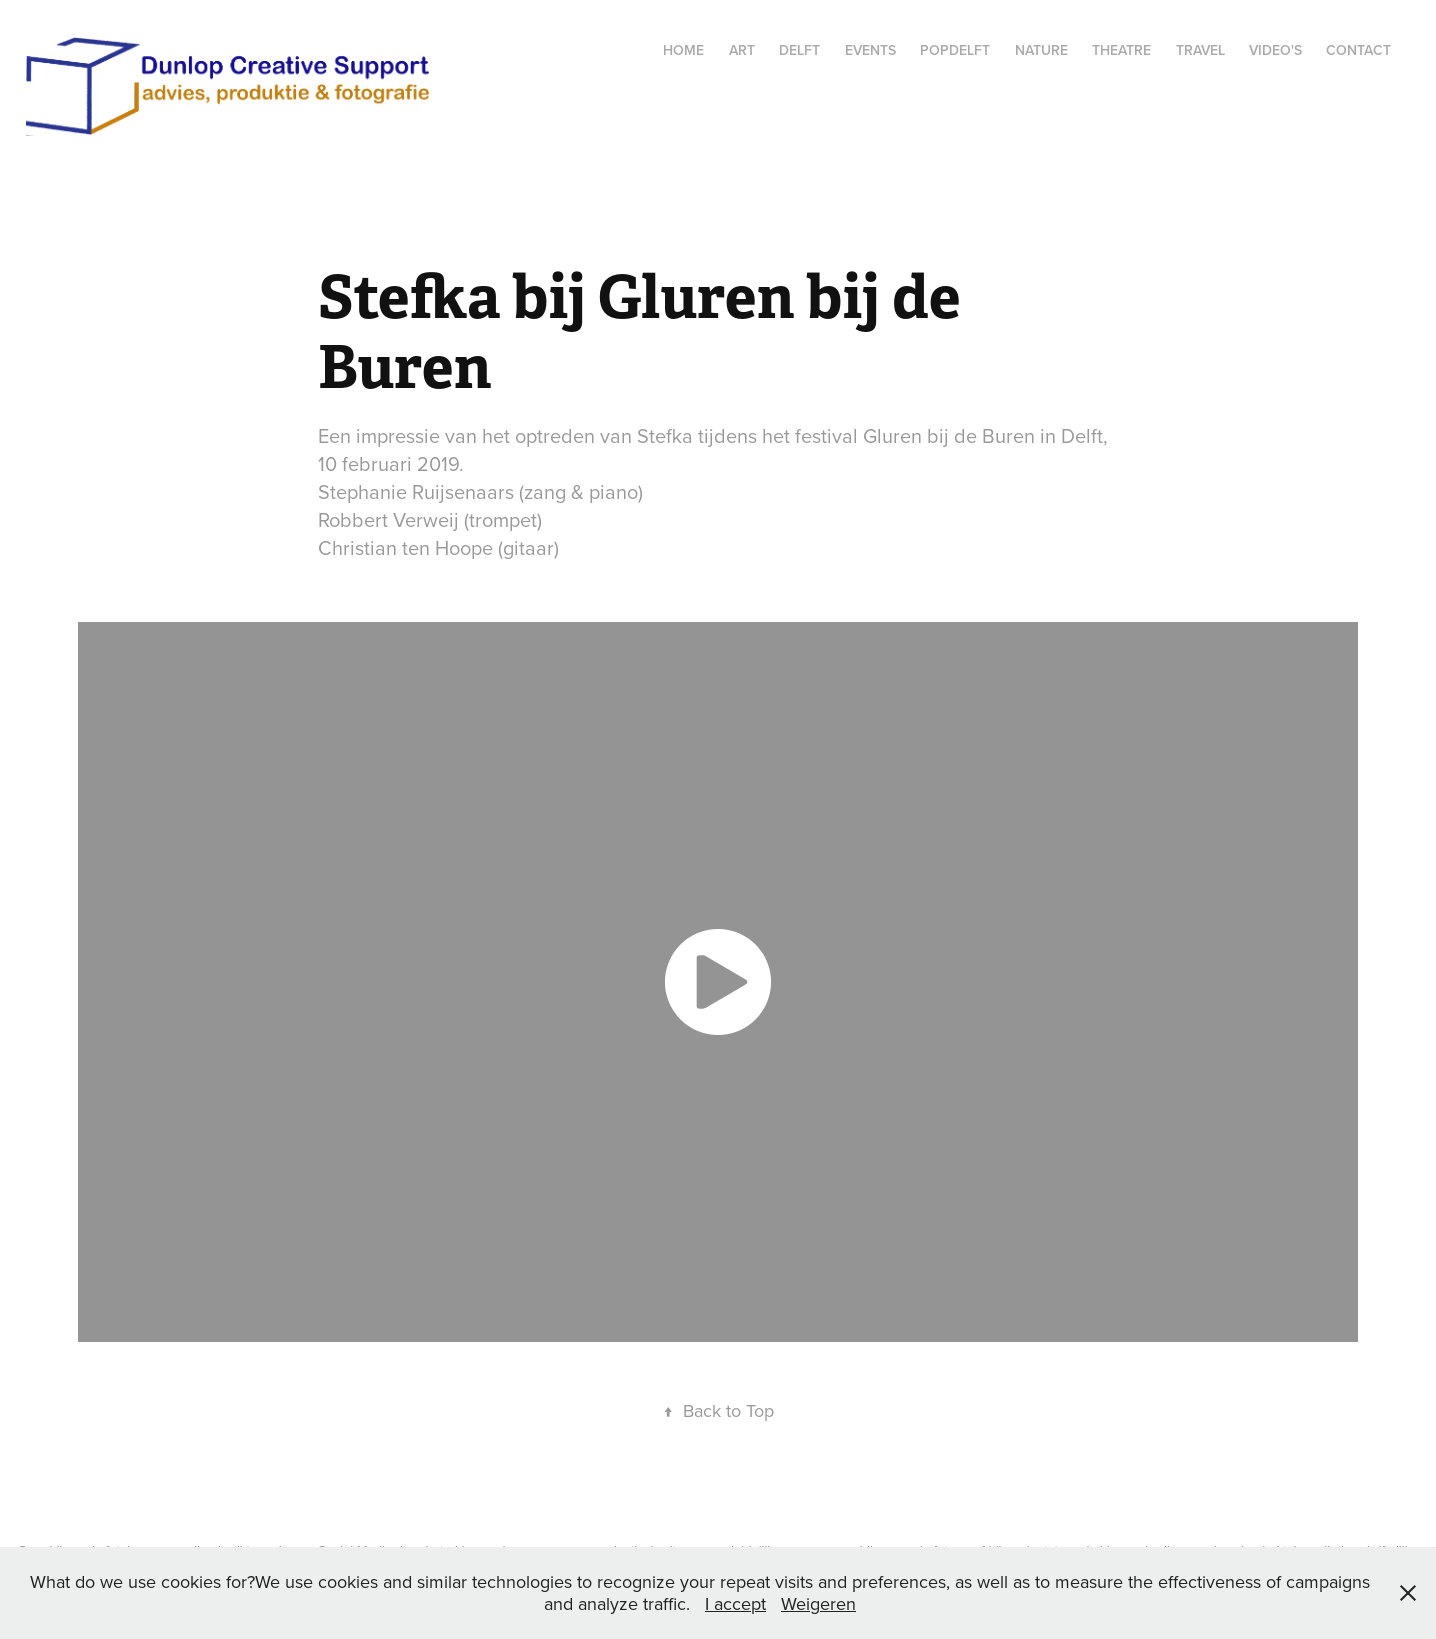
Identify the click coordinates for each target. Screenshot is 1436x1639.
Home (683, 50)
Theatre (1121, 50)
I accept (735, 1603)
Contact (1358, 50)
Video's (1275, 50)
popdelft (955, 50)
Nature (1041, 50)
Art (742, 50)
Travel (1200, 50)
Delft (799, 50)
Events (870, 50)
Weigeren (818, 1603)
